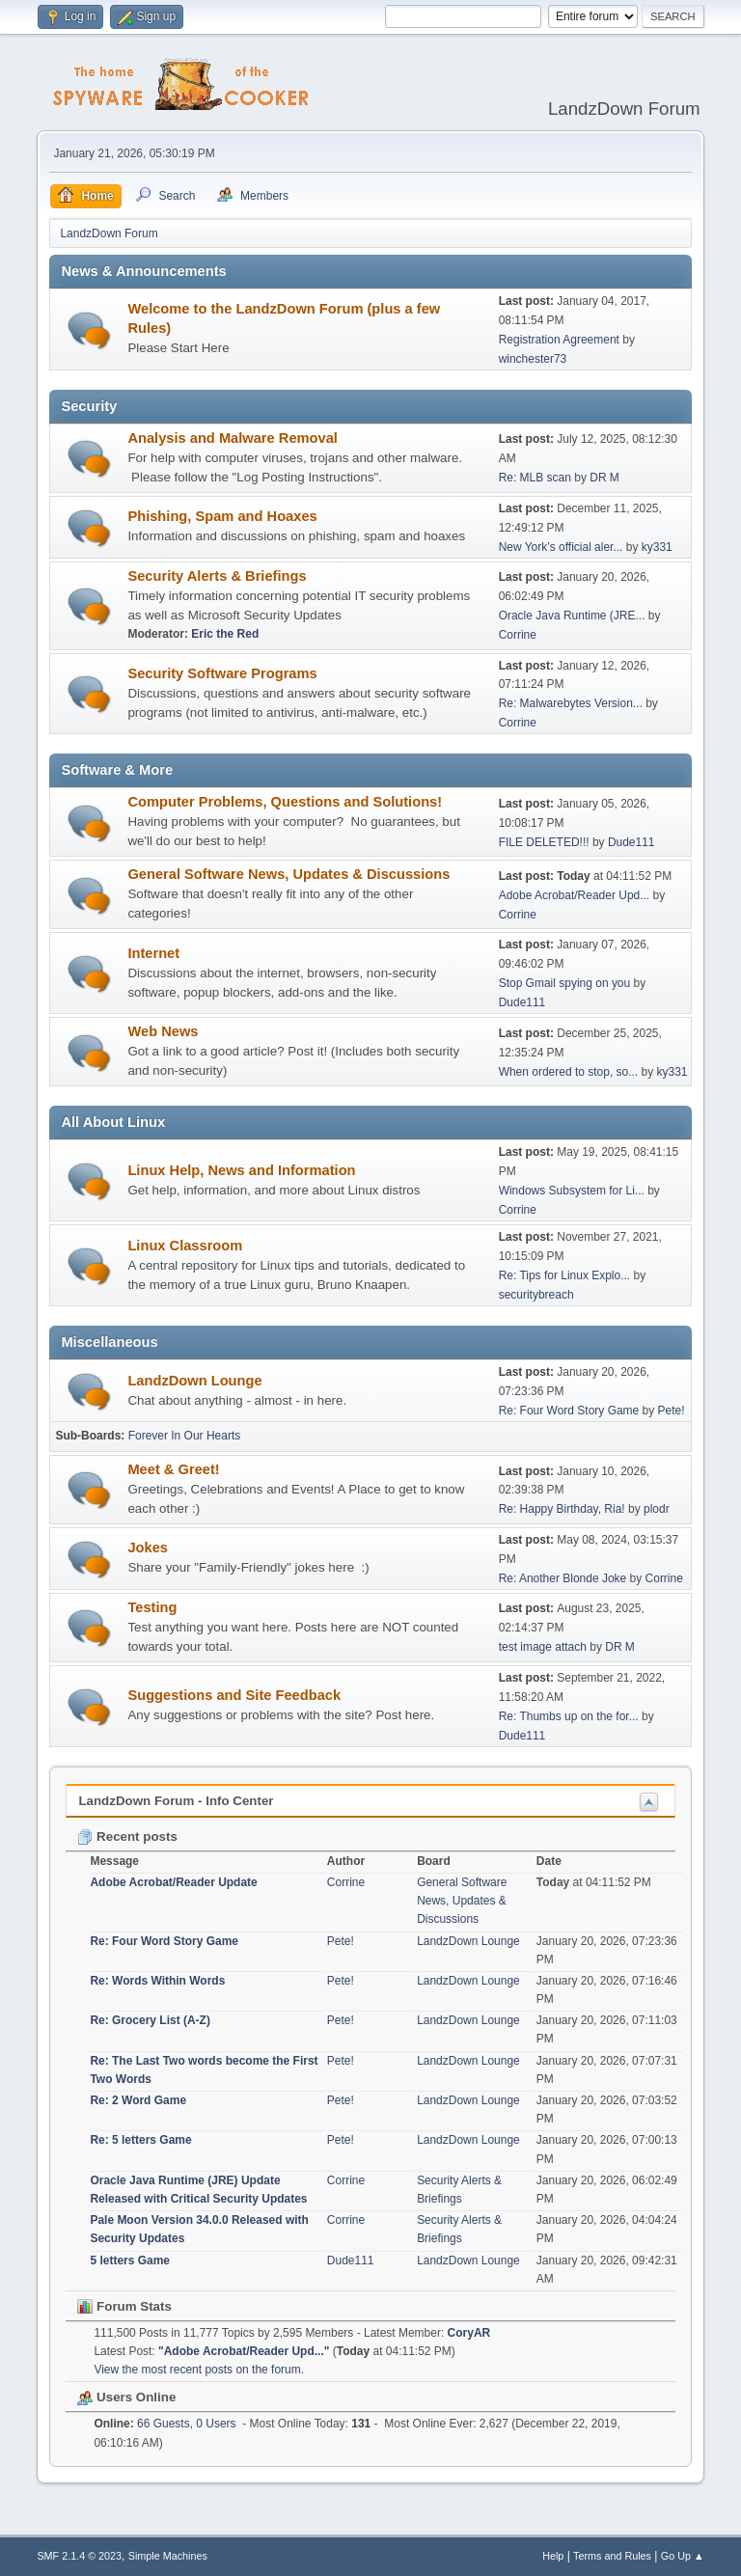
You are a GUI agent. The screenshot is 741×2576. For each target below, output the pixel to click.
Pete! (671, 1410)
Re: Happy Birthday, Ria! (562, 1509)
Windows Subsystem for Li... (572, 1190)
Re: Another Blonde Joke (563, 1578)
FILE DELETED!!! (544, 842)
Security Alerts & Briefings (216, 576)
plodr (657, 1509)
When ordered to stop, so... (569, 1072)
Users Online (126, 2397)
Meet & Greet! (173, 1469)
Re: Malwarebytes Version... (571, 703)
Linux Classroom (184, 1245)
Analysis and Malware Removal (232, 438)
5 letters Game (130, 2260)
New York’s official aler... (561, 547)
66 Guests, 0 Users (164, 2423)
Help (552, 2556)
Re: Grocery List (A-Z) (150, 2020)
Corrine (517, 635)
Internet (153, 953)
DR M (604, 477)
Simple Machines (167, 2556)
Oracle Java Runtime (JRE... (572, 615)
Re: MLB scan (535, 477)
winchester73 (533, 359)
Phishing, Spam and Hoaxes (221, 516)
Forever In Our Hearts (184, 1435)
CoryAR (469, 2333)
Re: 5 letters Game (140, 2140)
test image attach (543, 1647)
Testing (152, 1607)
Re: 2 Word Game (138, 2100)
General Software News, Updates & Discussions (288, 874)
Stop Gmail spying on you (565, 983)
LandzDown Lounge (194, 1380)
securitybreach (536, 1295)
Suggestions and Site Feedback (234, 1695)
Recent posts (127, 1836)
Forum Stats (124, 2306)
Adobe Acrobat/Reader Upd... (574, 895)
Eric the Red (225, 634)
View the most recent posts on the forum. (199, 2369)
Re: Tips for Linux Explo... (565, 1275)
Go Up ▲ (682, 2556)
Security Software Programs (221, 673)
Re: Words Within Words (157, 1980)
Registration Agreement (559, 339)
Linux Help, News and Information (241, 1170)
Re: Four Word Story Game (569, 1410)
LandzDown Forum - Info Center (175, 1801)
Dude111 (631, 842)
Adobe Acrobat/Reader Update (173, 1882)
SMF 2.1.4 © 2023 (79, 2556)
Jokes (147, 1547)
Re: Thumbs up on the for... (569, 1716)
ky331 (657, 547)
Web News (162, 1031)
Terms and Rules (612, 2556)
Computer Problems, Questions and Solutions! (284, 801)
